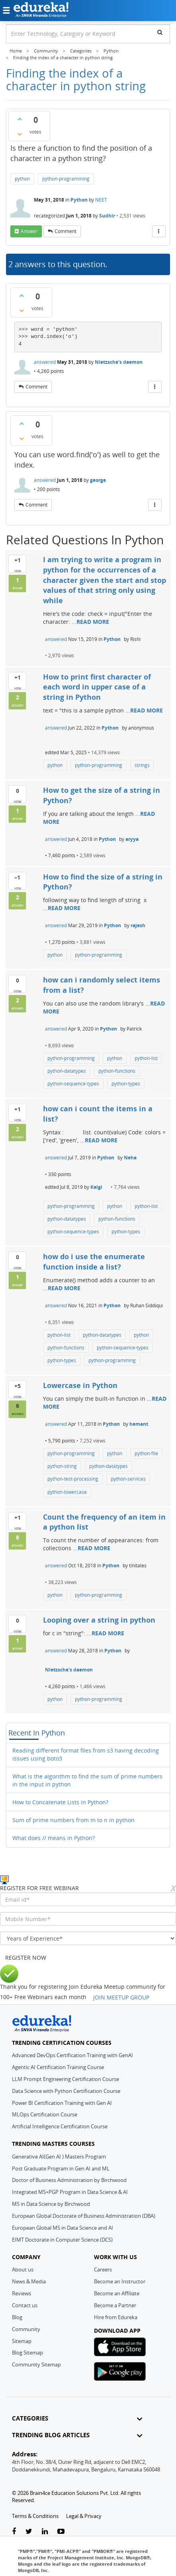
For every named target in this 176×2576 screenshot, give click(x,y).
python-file (146, 1453)
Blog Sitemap (27, 2352)
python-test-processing (72, 1478)
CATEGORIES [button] (77, 2418)
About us (22, 2269)
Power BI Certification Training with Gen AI (62, 2102)
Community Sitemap (36, 2364)
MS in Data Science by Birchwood (51, 2203)
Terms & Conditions (35, 2516)
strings (142, 765)
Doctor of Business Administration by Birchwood (69, 2180)
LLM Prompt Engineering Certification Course (65, 2079)
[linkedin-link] (45, 2531)
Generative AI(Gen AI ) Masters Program (59, 2156)
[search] (160, 32)
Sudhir (107, 215)
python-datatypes (66, 1071)
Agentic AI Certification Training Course (58, 2067)
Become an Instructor (119, 2281)
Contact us (24, 2305)
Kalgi (96, 1187)
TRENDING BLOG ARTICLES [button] (77, 2435)
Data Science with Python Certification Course (66, 2091)
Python (79, 199)
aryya (132, 839)
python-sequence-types (73, 1083)
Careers (103, 2269)
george (98, 480)
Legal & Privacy (84, 2516)
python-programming (66, 178)
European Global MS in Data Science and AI (62, 2227)
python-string (62, 1466)
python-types (125, 1083)
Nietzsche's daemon (119, 362)
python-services (128, 1478)
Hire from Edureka (115, 2317)
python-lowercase (67, 1492)
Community (26, 2329)
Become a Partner (115, 2305)
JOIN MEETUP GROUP (121, 1997)
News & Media (29, 2281)
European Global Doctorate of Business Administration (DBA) (83, 2215)
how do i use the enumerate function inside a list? (94, 1261)
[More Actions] (159, 231)
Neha (130, 1157)
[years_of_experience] (88, 1938)
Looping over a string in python (99, 1620)
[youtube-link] (61, 2531)
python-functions (116, 1071)
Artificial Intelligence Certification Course (60, 2126)
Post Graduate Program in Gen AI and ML (61, 2168)
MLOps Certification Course (44, 2114)
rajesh (138, 925)
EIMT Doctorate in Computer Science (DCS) (62, 2239)
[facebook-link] (14, 2531)
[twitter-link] (28, 2531)
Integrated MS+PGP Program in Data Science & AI (70, 2192)
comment (65, 231)
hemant (138, 1424)
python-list (146, 1058)
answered (45, 362)
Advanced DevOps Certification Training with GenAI (72, 2055)
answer (29, 231)
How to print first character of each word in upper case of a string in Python (97, 687)
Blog (17, 2317)
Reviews (21, 2293)
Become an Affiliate (116, 2293)
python (22, 178)
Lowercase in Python (80, 1385)
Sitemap (21, 2341)
